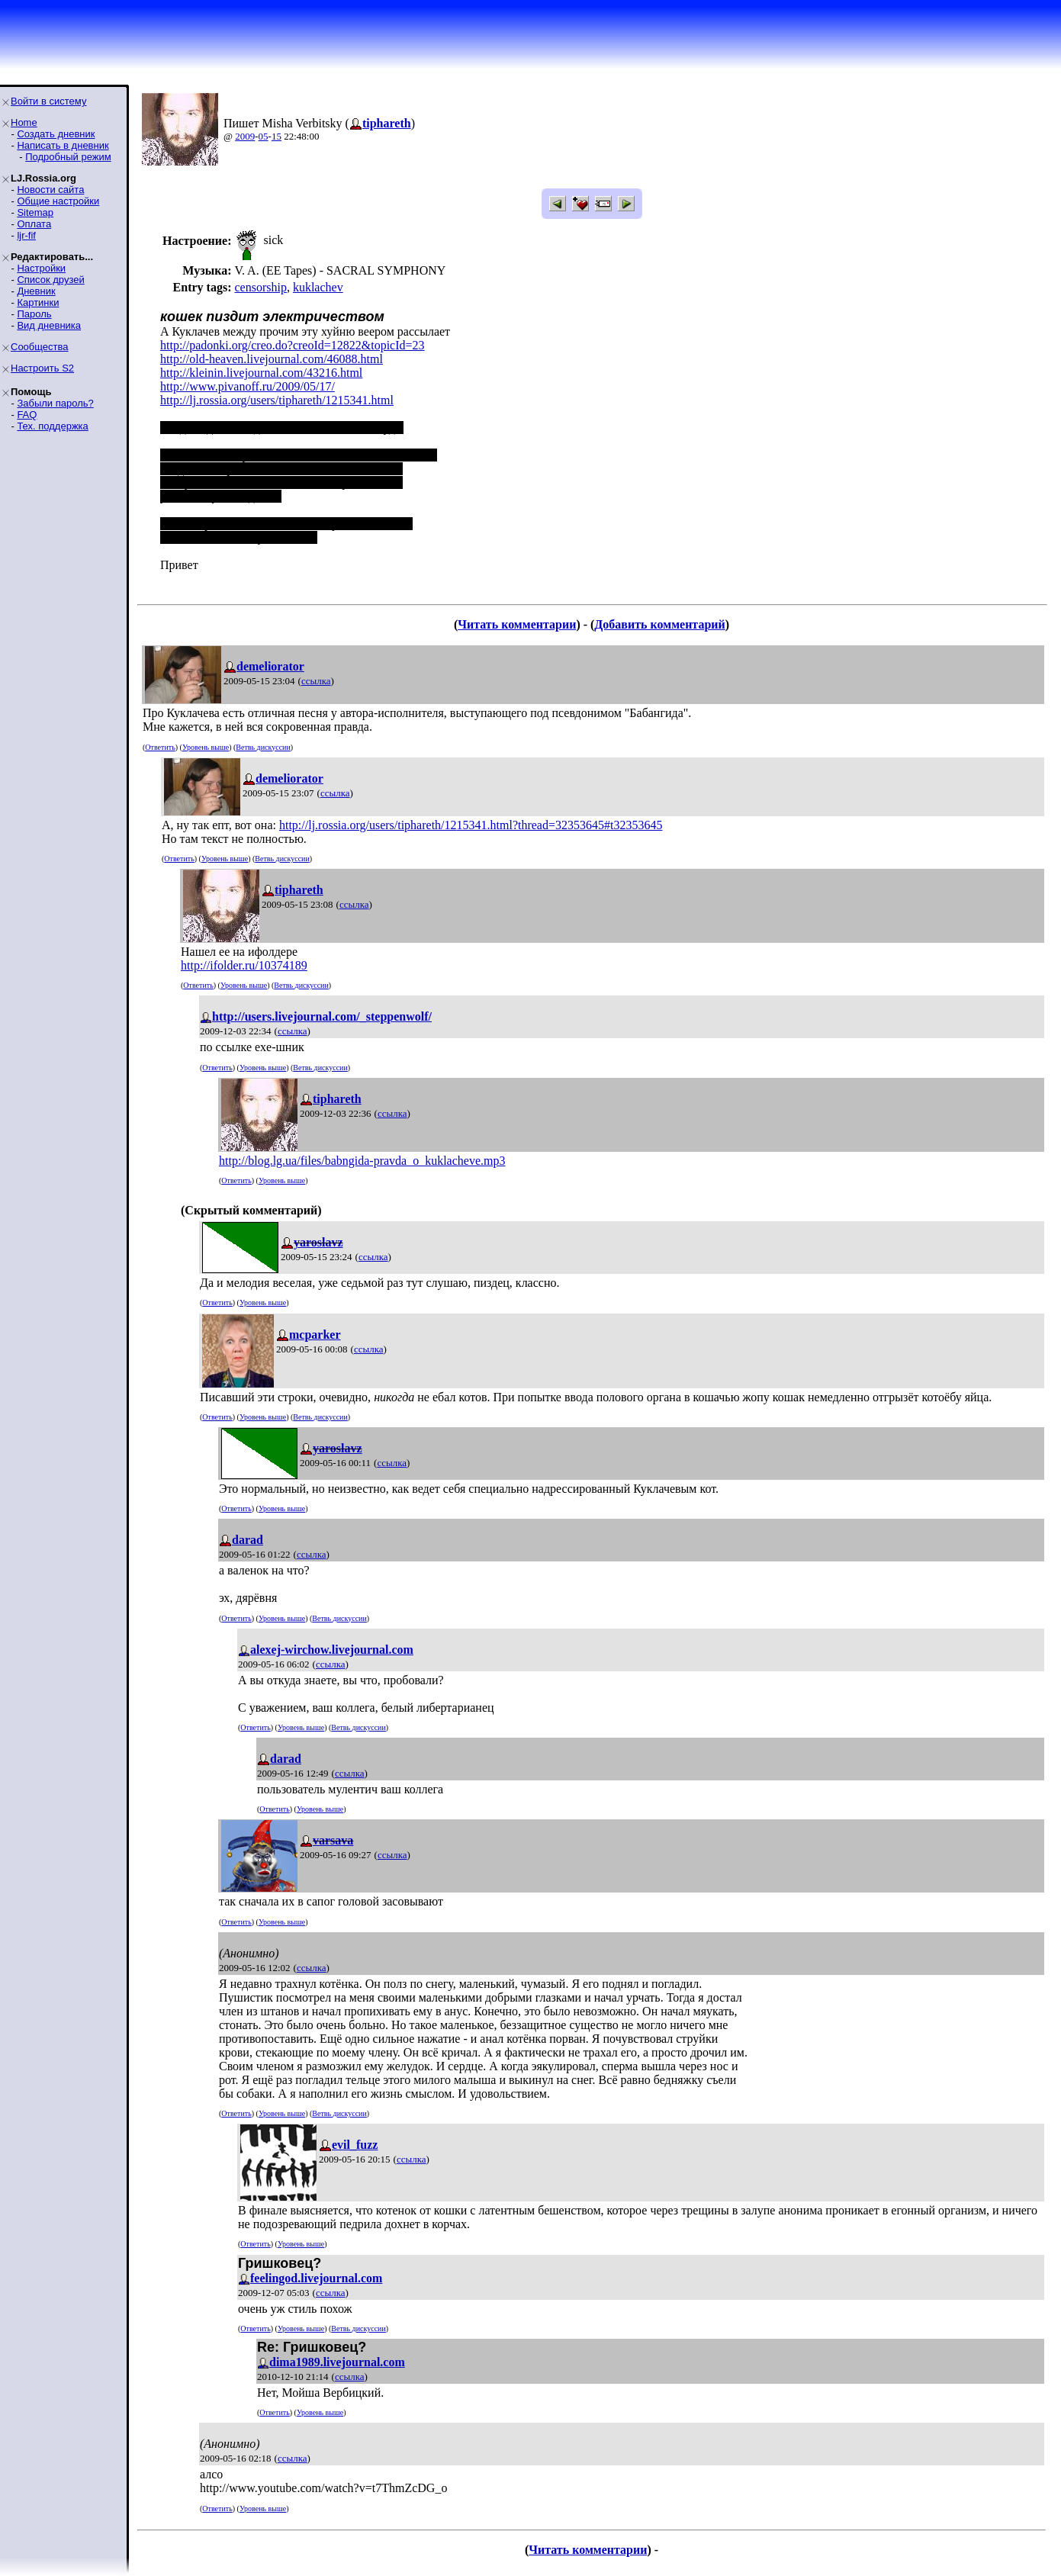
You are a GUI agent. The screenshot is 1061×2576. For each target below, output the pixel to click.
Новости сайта (50, 189)
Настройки (41, 268)
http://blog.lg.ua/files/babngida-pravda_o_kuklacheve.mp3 (362, 1160)
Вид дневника (49, 325)
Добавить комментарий (659, 624)
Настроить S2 (42, 368)
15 (276, 136)
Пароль (34, 314)
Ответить (160, 747)
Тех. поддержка (52, 426)
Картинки (38, 302)
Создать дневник (56, 134)
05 (263, 136)
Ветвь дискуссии (263, 747)
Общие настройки (58, 201)
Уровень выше (205, 747)
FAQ (27, 414)
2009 (245, 136)
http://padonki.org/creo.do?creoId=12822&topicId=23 (292, 345)
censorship (260, 287)
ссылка (316, 681)
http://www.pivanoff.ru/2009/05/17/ (247, 386)
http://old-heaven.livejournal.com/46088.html (271, 358)
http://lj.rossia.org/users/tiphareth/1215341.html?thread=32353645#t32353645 (470, 824)
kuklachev (318, 287)
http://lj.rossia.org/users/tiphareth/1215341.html (277, 400)
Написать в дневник (62, 145)
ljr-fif (26, 235)
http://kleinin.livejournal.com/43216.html (261, 372)
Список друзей (50, 279)
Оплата (34, 224)
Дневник (36, 291)
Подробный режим (68, 156)
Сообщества (40, 346)
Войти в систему (48, 101)
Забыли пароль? (55, 403)
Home (24, 122)
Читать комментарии (517, 624)
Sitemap (35, 212)
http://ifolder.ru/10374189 (244, 965)
